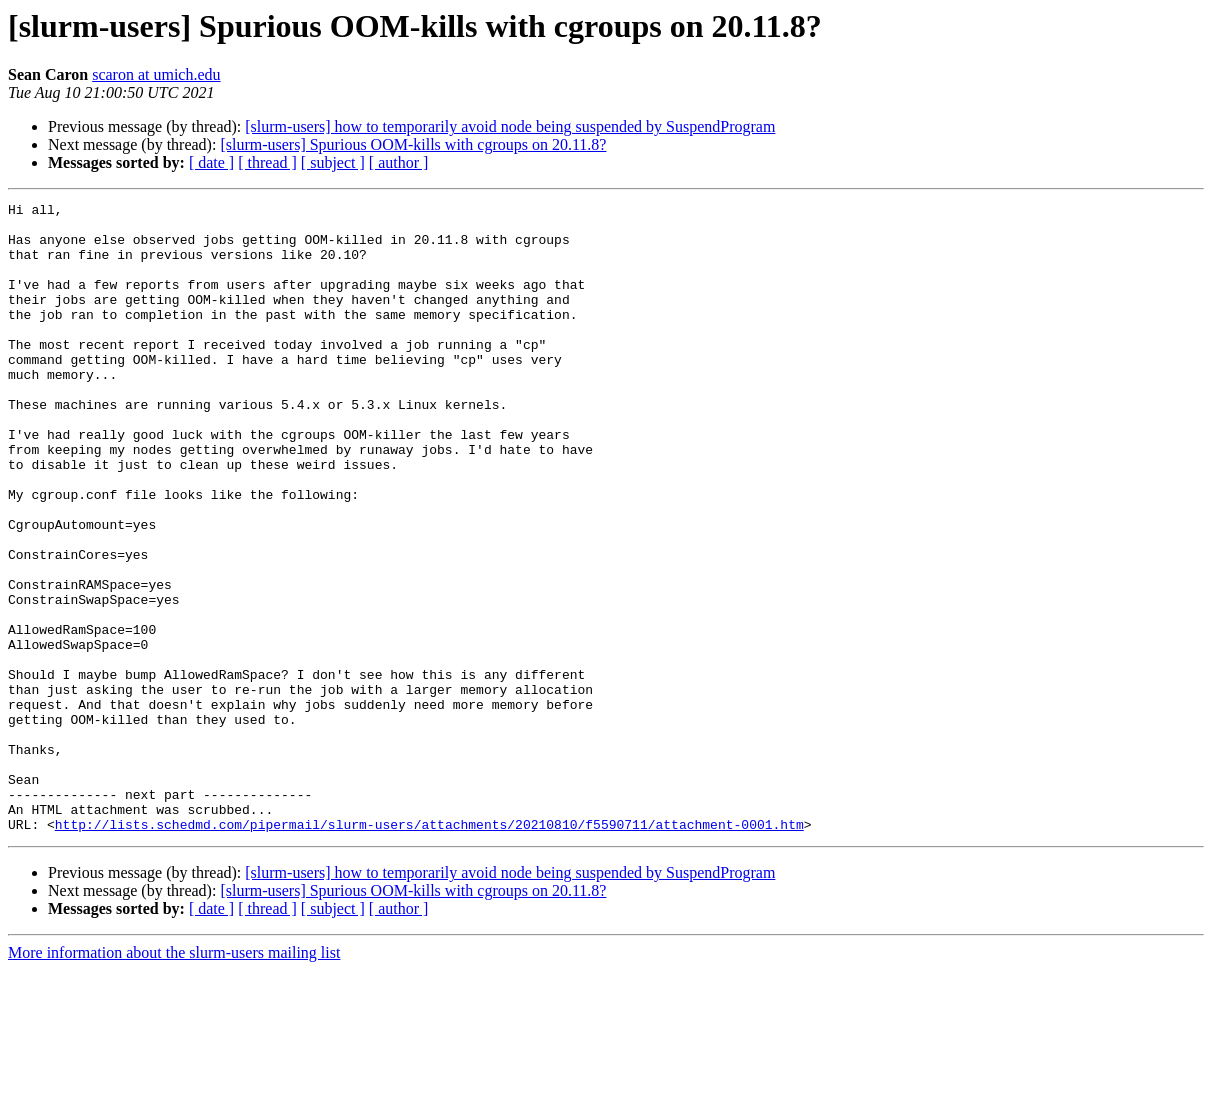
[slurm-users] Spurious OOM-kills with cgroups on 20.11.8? (413, 144)
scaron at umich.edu (156, 74)
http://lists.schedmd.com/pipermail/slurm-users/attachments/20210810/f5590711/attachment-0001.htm (429, 950)
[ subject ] (333, 162)
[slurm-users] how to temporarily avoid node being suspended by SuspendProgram (510, 126)
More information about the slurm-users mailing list (174, 1078)
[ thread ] (267, 162)
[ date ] (211, 162)
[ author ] (399, 162)
